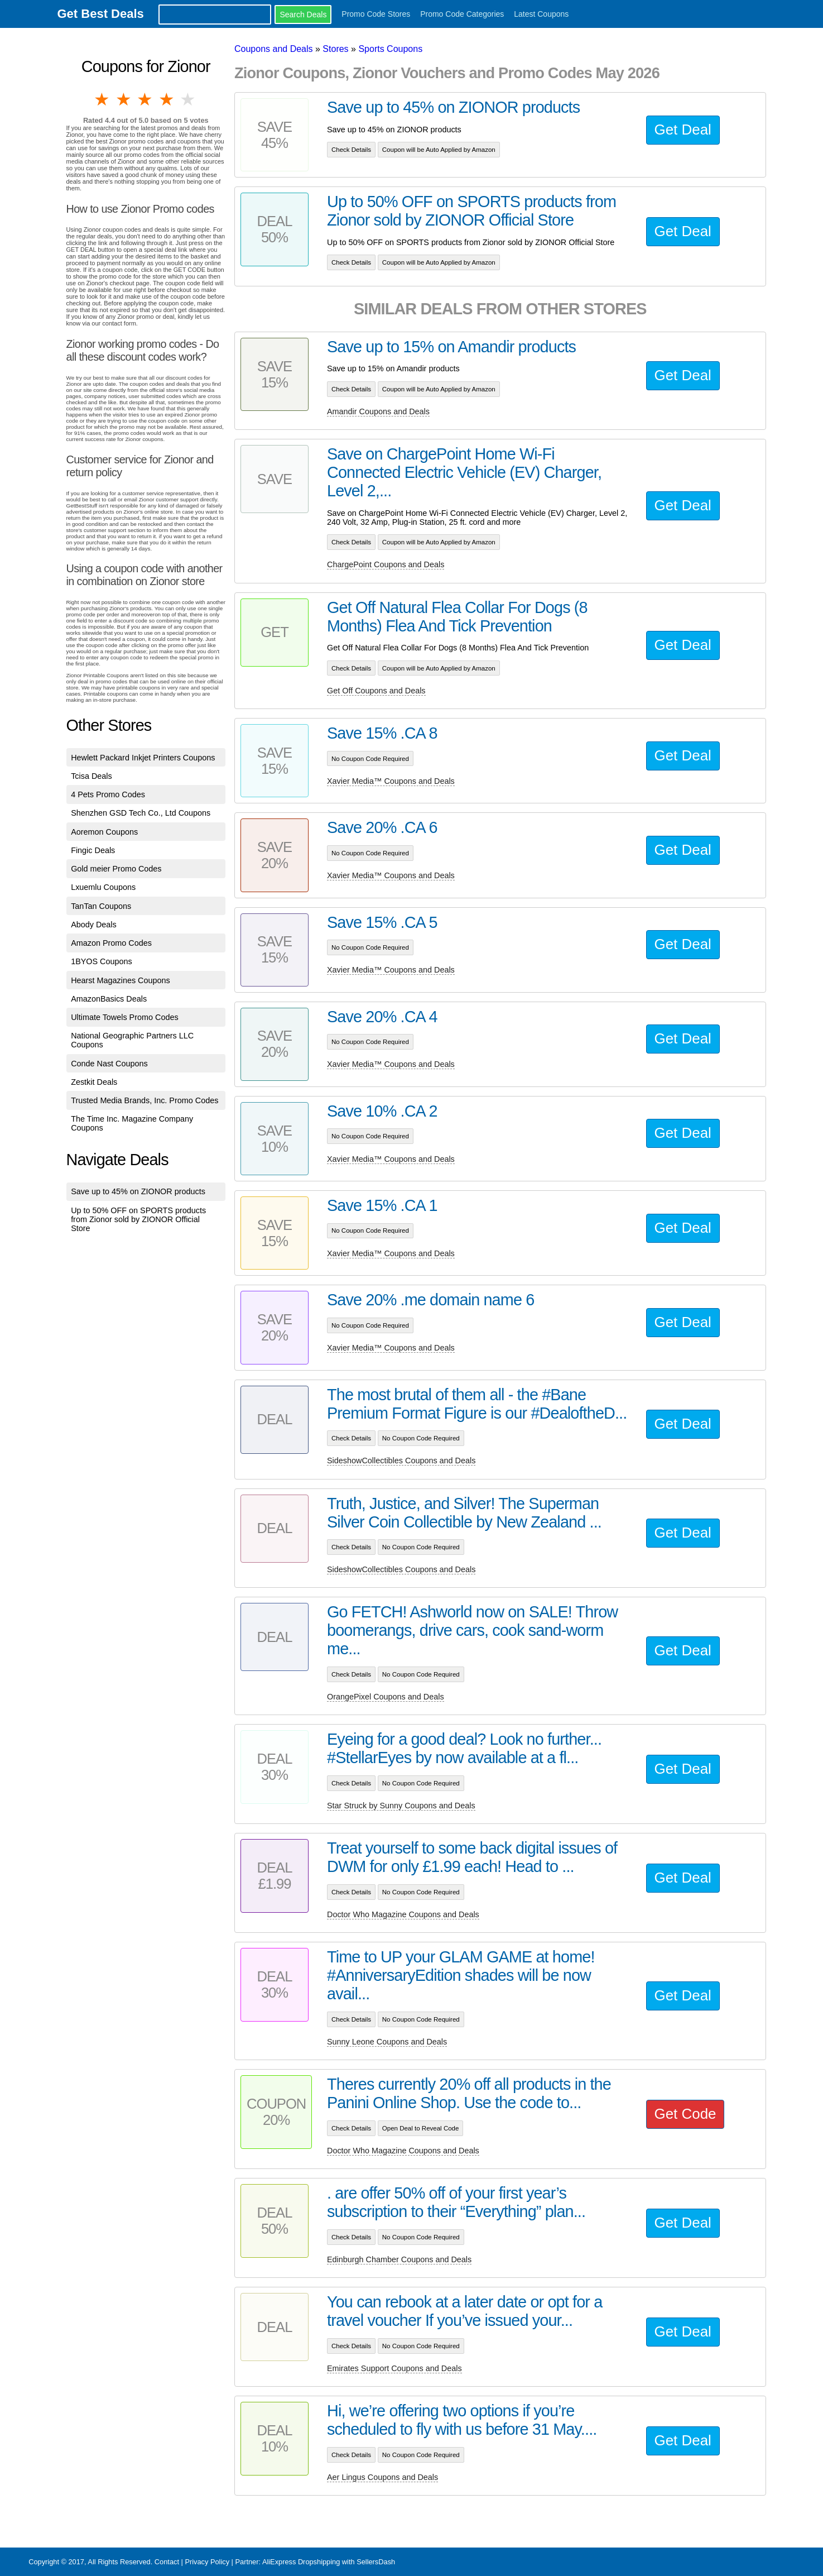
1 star (102, 99)
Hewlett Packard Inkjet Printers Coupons (143, 757)
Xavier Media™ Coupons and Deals (391, 781)
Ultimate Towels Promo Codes (124, 1017)
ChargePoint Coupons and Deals (385, 564)
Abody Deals (94, 924)
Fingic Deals (93, 850)
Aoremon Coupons (104, 831)
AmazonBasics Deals (109, 998)
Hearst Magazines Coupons (120, 980)
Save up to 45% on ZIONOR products (138, 1191)
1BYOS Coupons (101, 961)
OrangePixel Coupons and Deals (385, 1696)
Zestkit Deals (94, 1082)
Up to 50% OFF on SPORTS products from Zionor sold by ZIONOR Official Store (138, 1219)
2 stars (124, 99)
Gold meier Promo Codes (116, 868)
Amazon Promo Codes (111, 943)
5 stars (188, 99)
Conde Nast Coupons (109, 1063)
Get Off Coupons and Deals (376, 690)
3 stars (145, 99)
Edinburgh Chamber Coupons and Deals (399, 2259)
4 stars (166, 99)
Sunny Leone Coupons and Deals (387, 2041)
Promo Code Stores (375, 13)
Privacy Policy (207, 2562)
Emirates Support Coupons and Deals (394, 2368)
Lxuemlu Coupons (103, 887)
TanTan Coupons (101, 906)
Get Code (685, 2114)
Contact (167, 2562)
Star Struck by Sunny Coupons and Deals (401, 1805)
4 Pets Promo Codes (108, 794)
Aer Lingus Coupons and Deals (382, 2477)
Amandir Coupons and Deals (378, 411)
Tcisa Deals (91, 776)
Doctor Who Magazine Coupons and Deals (403, 1914)
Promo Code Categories (462, 13)
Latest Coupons (541, 13)
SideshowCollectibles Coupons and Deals (401, 1460)
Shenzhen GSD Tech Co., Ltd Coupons (140, 812)
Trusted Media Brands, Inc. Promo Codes (144, 1100)
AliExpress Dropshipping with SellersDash (328, 2562)
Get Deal (682, 129)
